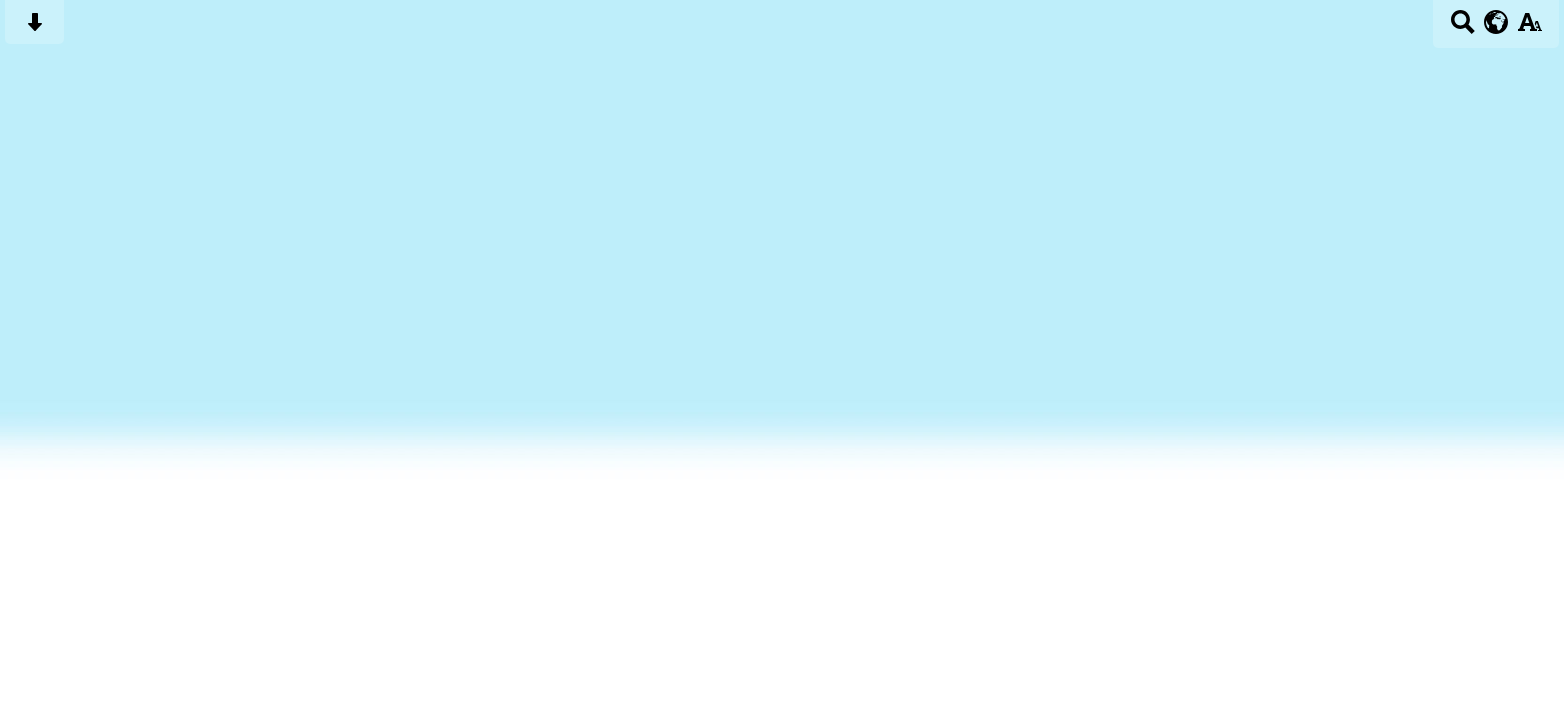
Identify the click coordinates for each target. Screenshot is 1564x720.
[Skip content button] (34, 28)
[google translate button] (1496, 22)
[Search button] (1462, 28)
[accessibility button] (1529, 28)
